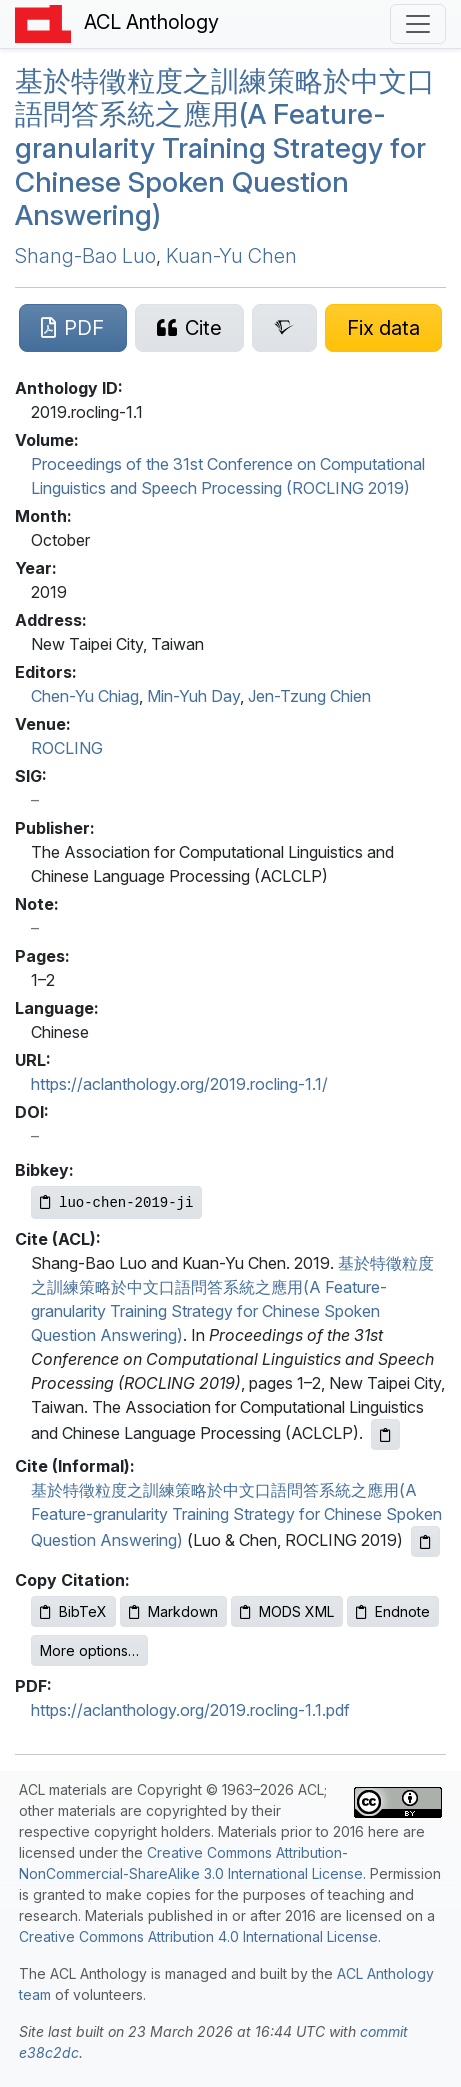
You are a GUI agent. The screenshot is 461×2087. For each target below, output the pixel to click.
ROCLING (67, 748)
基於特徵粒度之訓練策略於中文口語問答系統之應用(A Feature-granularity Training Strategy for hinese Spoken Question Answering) (225, 148)
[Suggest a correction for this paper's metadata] (384, 328)
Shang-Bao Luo (85, 256)
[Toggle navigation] (418, 24)
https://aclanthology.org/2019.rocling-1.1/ (179, 1084)
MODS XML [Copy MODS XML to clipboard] (287, 1611)
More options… (89, 1650)
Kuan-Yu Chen (231, 256)
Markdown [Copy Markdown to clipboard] (173, 1611)
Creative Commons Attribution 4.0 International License (198, 1936)
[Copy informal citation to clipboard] (425, 1541)
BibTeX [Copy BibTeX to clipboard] (73, 1611)
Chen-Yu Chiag (85, 696)
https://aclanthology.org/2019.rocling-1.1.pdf (190, 1710)
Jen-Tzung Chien (309, 696)
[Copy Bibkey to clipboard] (116, 1202)
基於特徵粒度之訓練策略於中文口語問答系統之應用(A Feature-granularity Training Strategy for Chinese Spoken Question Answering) (236, 1515)
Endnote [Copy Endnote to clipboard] (393, 1611)
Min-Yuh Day (193, 696)
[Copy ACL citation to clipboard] (385, 1434)
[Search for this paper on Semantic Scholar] (284, 328)
